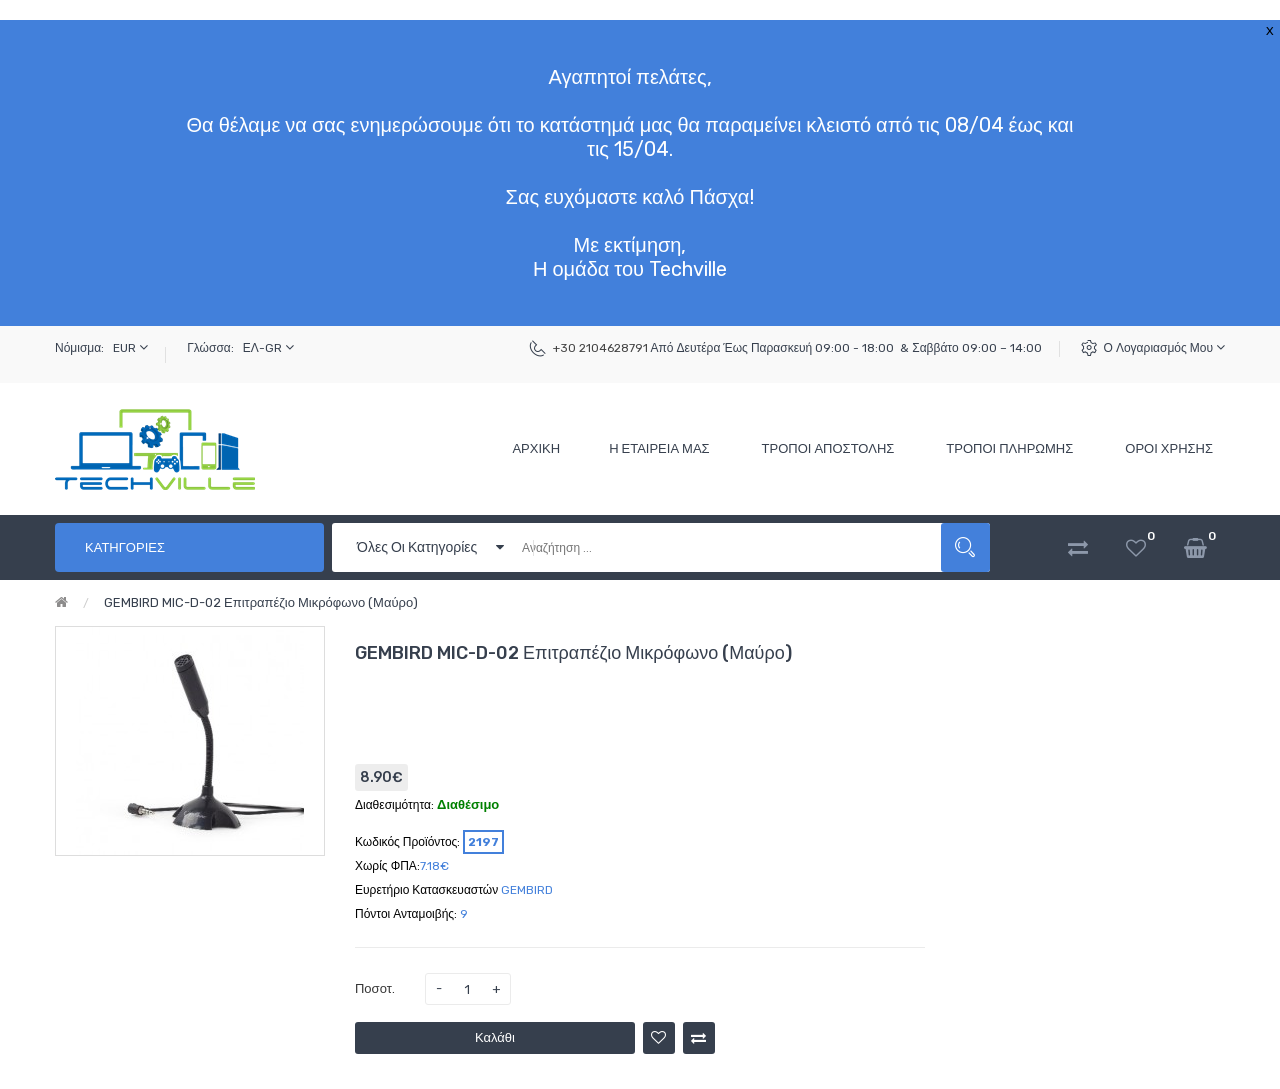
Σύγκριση (699, 1038)
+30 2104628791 (600, 348)
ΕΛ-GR (268, 347)
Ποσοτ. (375, 988)
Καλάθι (495, 1037)
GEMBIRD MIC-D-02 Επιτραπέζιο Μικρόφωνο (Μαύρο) (261, 602)
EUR (130, 347)
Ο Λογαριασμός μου (1164, 347)
